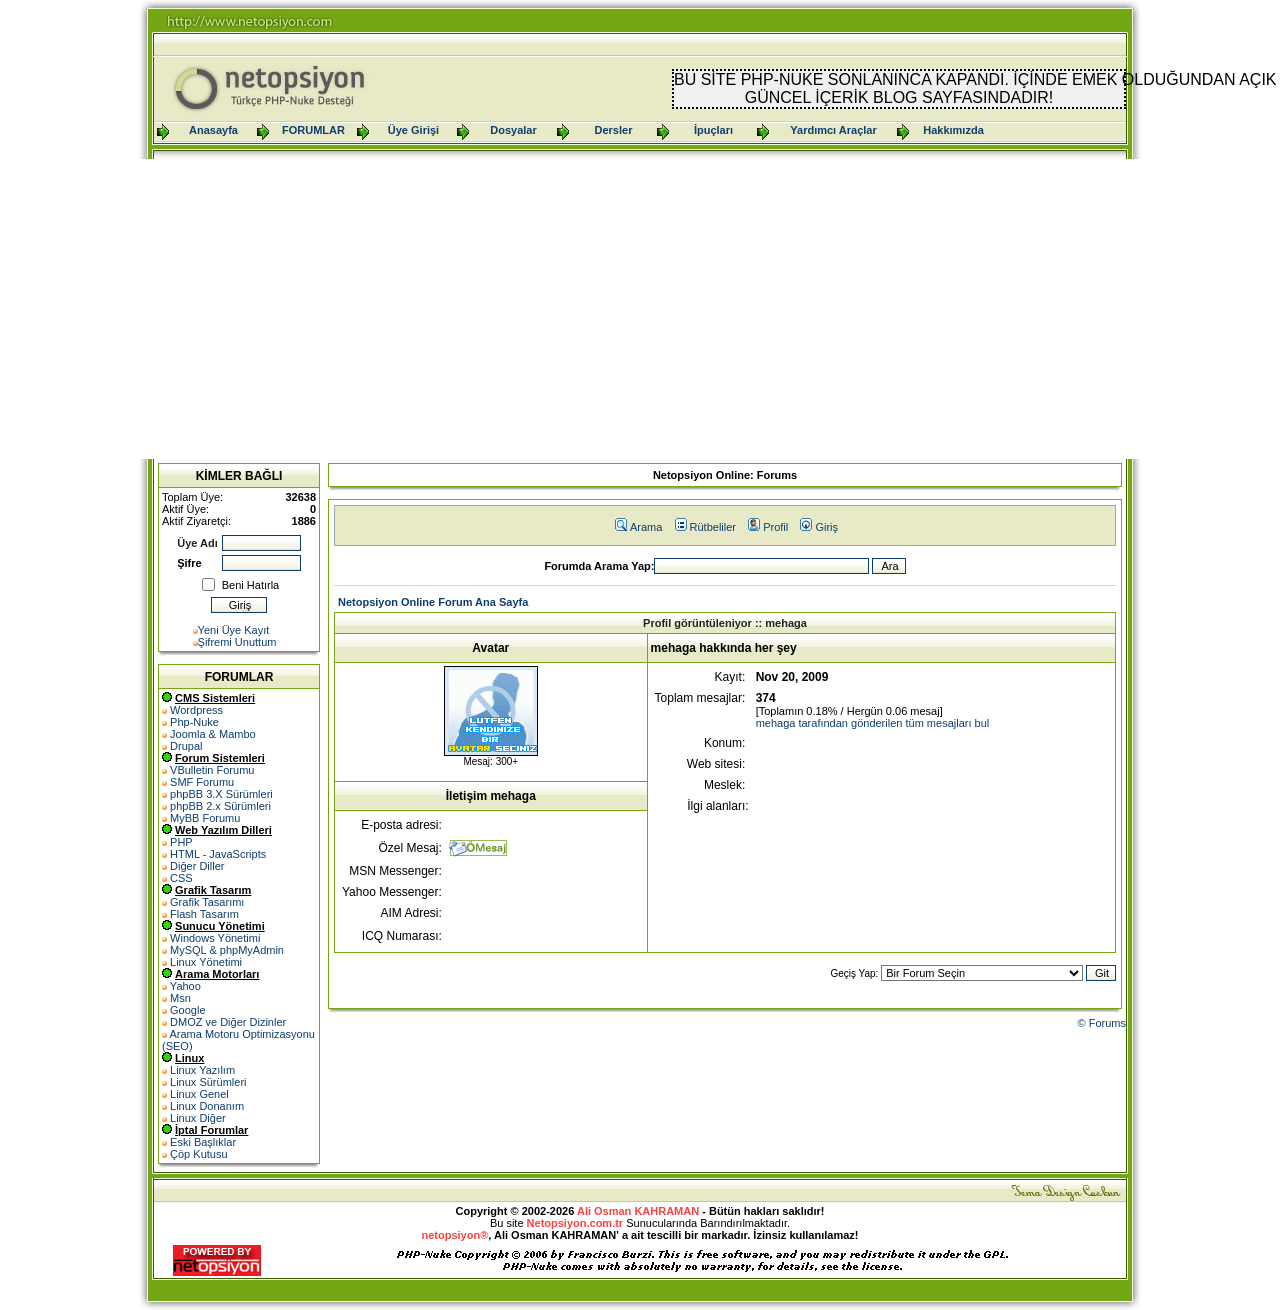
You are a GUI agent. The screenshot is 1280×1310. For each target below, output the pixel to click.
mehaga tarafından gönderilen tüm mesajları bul (873, 723)
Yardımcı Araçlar (833, 130)
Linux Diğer (198, 1118)
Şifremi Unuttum (237, 642)
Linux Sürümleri (208, 1082)
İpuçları (713, 130)
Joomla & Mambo (213, 734)
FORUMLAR (313, 130)
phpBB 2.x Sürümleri (220, 806)
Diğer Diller (197, 866)
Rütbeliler (705, 527)
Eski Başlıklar (203, 1142)
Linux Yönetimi (206, 962)
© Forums (1102, 1023)
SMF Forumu (202, 782)
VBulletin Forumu (212, 770)
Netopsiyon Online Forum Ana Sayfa (433, 602)
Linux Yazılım (202, 1070)
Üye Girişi (413, 130)
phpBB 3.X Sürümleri (221, 794)
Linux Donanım (207, 1106)
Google (187, 1010)
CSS (181, 878)
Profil (768, 527)
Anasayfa (213, 130)
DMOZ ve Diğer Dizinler (228, 1022)
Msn (180, 998)
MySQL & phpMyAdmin (227, 950)
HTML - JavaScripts (218, 854)
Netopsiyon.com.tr (575, 1223)
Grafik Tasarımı (207, 902)
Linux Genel (199, 1094)
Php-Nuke (194, 722)
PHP (181, 842)
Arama (638, 527)
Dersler (614, 130)
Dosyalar (513, 130)
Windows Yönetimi (215, 938)
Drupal (186, 746)
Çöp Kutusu (198, 1154)
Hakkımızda (953, 130)
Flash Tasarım (204, 914)
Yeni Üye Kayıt (234, 630)
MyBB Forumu (205, 818)
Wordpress (196, 710)
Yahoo (185, 986)
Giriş (819, 527)
